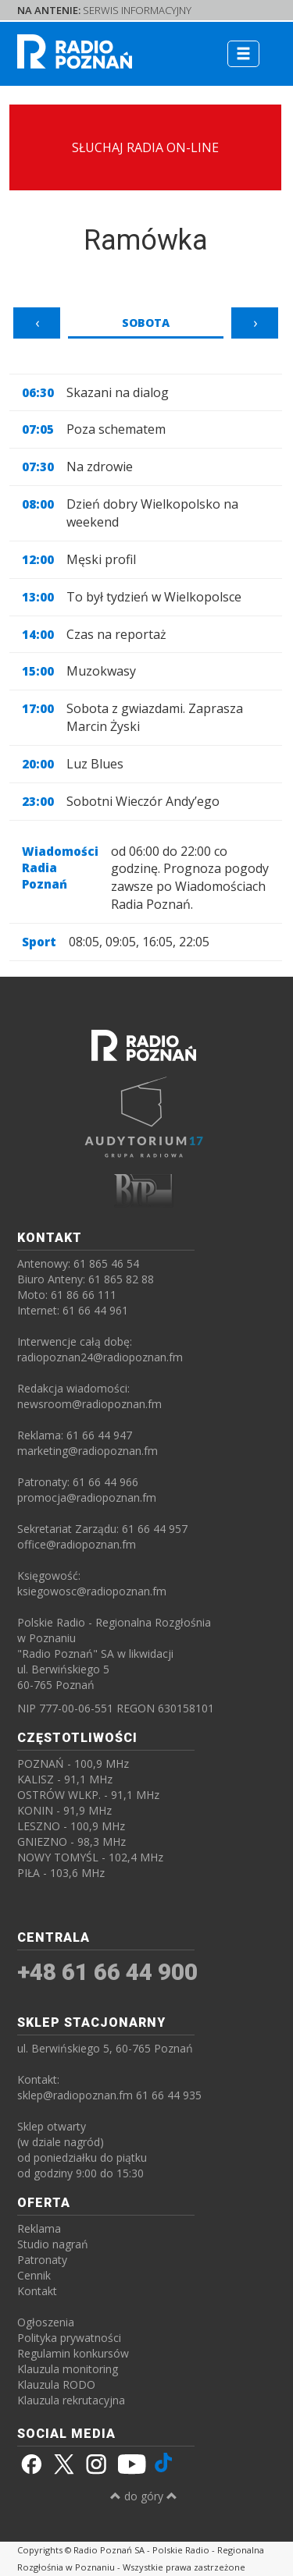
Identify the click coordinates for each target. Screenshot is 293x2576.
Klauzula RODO (56, 2384)
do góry (143, 2496)
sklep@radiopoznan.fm (75, 2095)
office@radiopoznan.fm (76, 1544)
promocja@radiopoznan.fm (86, 1497)
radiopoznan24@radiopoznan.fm (100, 1357)
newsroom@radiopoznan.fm (89, 1403)
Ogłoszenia (45, 2322)
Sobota (146, 322)
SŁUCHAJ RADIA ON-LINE (145, 147)
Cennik (34, 2275)
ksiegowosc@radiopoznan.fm (91, 1591)
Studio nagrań (52, 2244)
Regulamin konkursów (73, 2353)
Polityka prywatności (69, 2337)
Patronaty (42, 2259)
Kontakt (37, 2290)
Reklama (39, 2228)
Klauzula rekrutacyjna (71, 2400)
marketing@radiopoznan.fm (87, 1450)
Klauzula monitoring (67, 2368)
